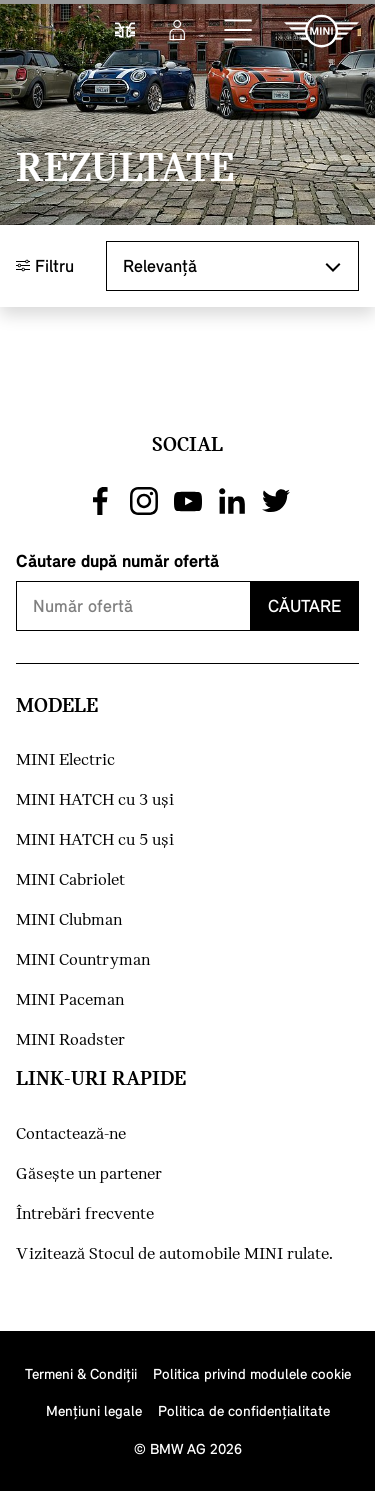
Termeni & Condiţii (81, 1373)
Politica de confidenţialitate (244, 1410)
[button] (239, 31)
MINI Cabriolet (70, 880)
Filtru (45, 265)
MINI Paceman (70, 1000)
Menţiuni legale (94, 1410)
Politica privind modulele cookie (252, 1373)
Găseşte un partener (89, 1174)
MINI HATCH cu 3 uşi (95, 800)
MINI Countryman (83, 960)
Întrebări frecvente (85, 1214)
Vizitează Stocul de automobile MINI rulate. (174, 1254)
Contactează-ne (71, 1134)
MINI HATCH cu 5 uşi (95, 840)
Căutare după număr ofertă (117, 560)
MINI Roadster (70, 1040)
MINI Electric (65, 760)
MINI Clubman (69, 920)
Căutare (304, 605)
